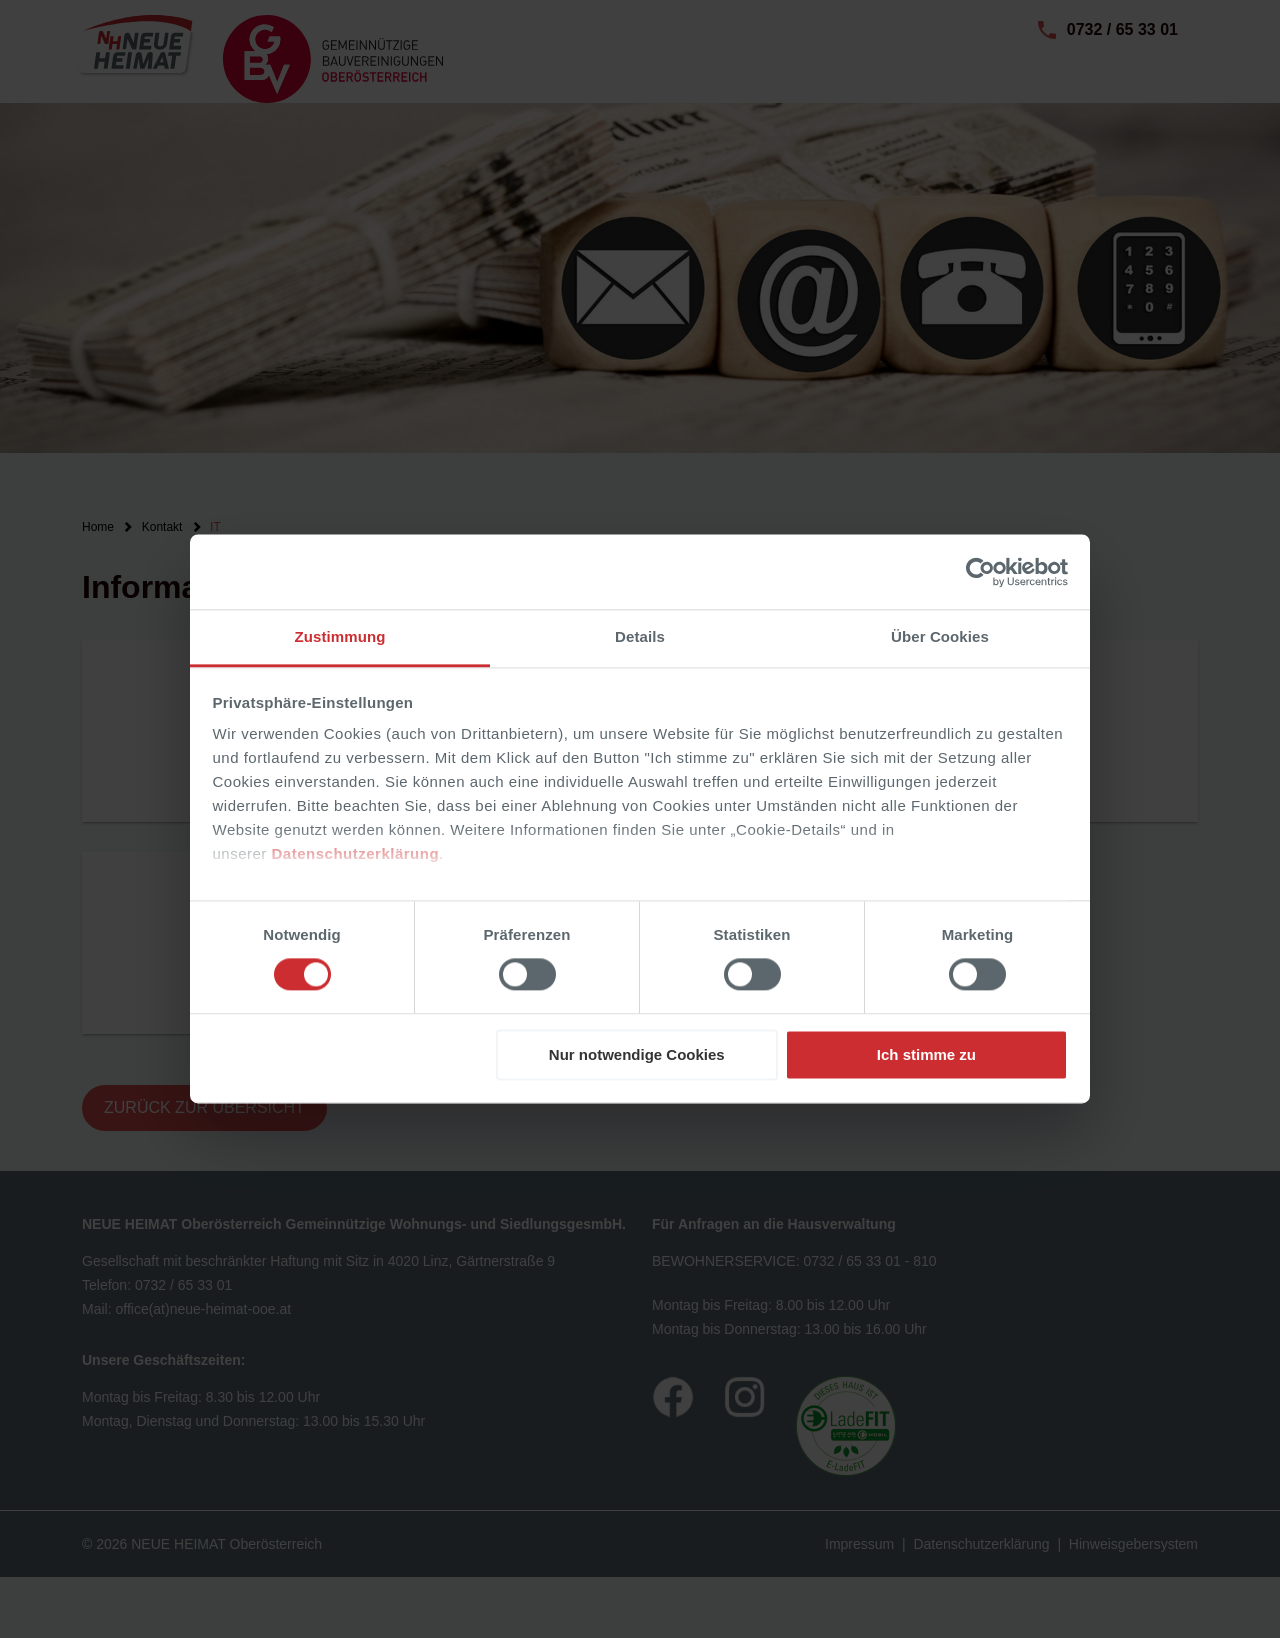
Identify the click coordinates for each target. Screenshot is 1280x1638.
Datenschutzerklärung (356, 853)
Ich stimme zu (926, 1054)
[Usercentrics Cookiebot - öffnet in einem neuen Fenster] (980, 572)
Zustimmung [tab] (340, 636)
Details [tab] (640, 636)
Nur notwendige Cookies (637, 1054)
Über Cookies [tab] (940, 636)
